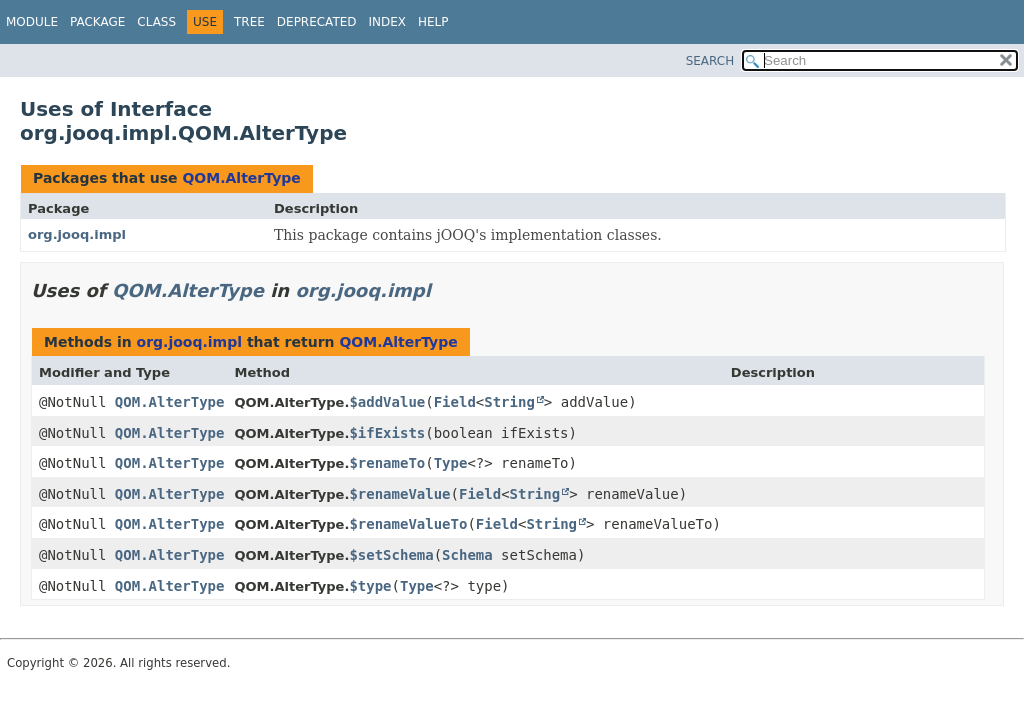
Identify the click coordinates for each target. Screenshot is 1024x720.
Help (433, 22)
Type (451, 463)
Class (156, 22)
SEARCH (710, 61)
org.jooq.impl (77, 234)
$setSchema (391, 555)
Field (455, 402)
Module (32, 22)
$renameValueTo (408, 524)
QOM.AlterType (241, 178)
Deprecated (317, 22)
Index (388, 22)
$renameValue (399, 494)
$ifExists (387, 433)
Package (97, 22)
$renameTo (387, 463)
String (509, 402)
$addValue (387, 402)
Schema (467, 555)
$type (370, 586)
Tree (249, 22)
